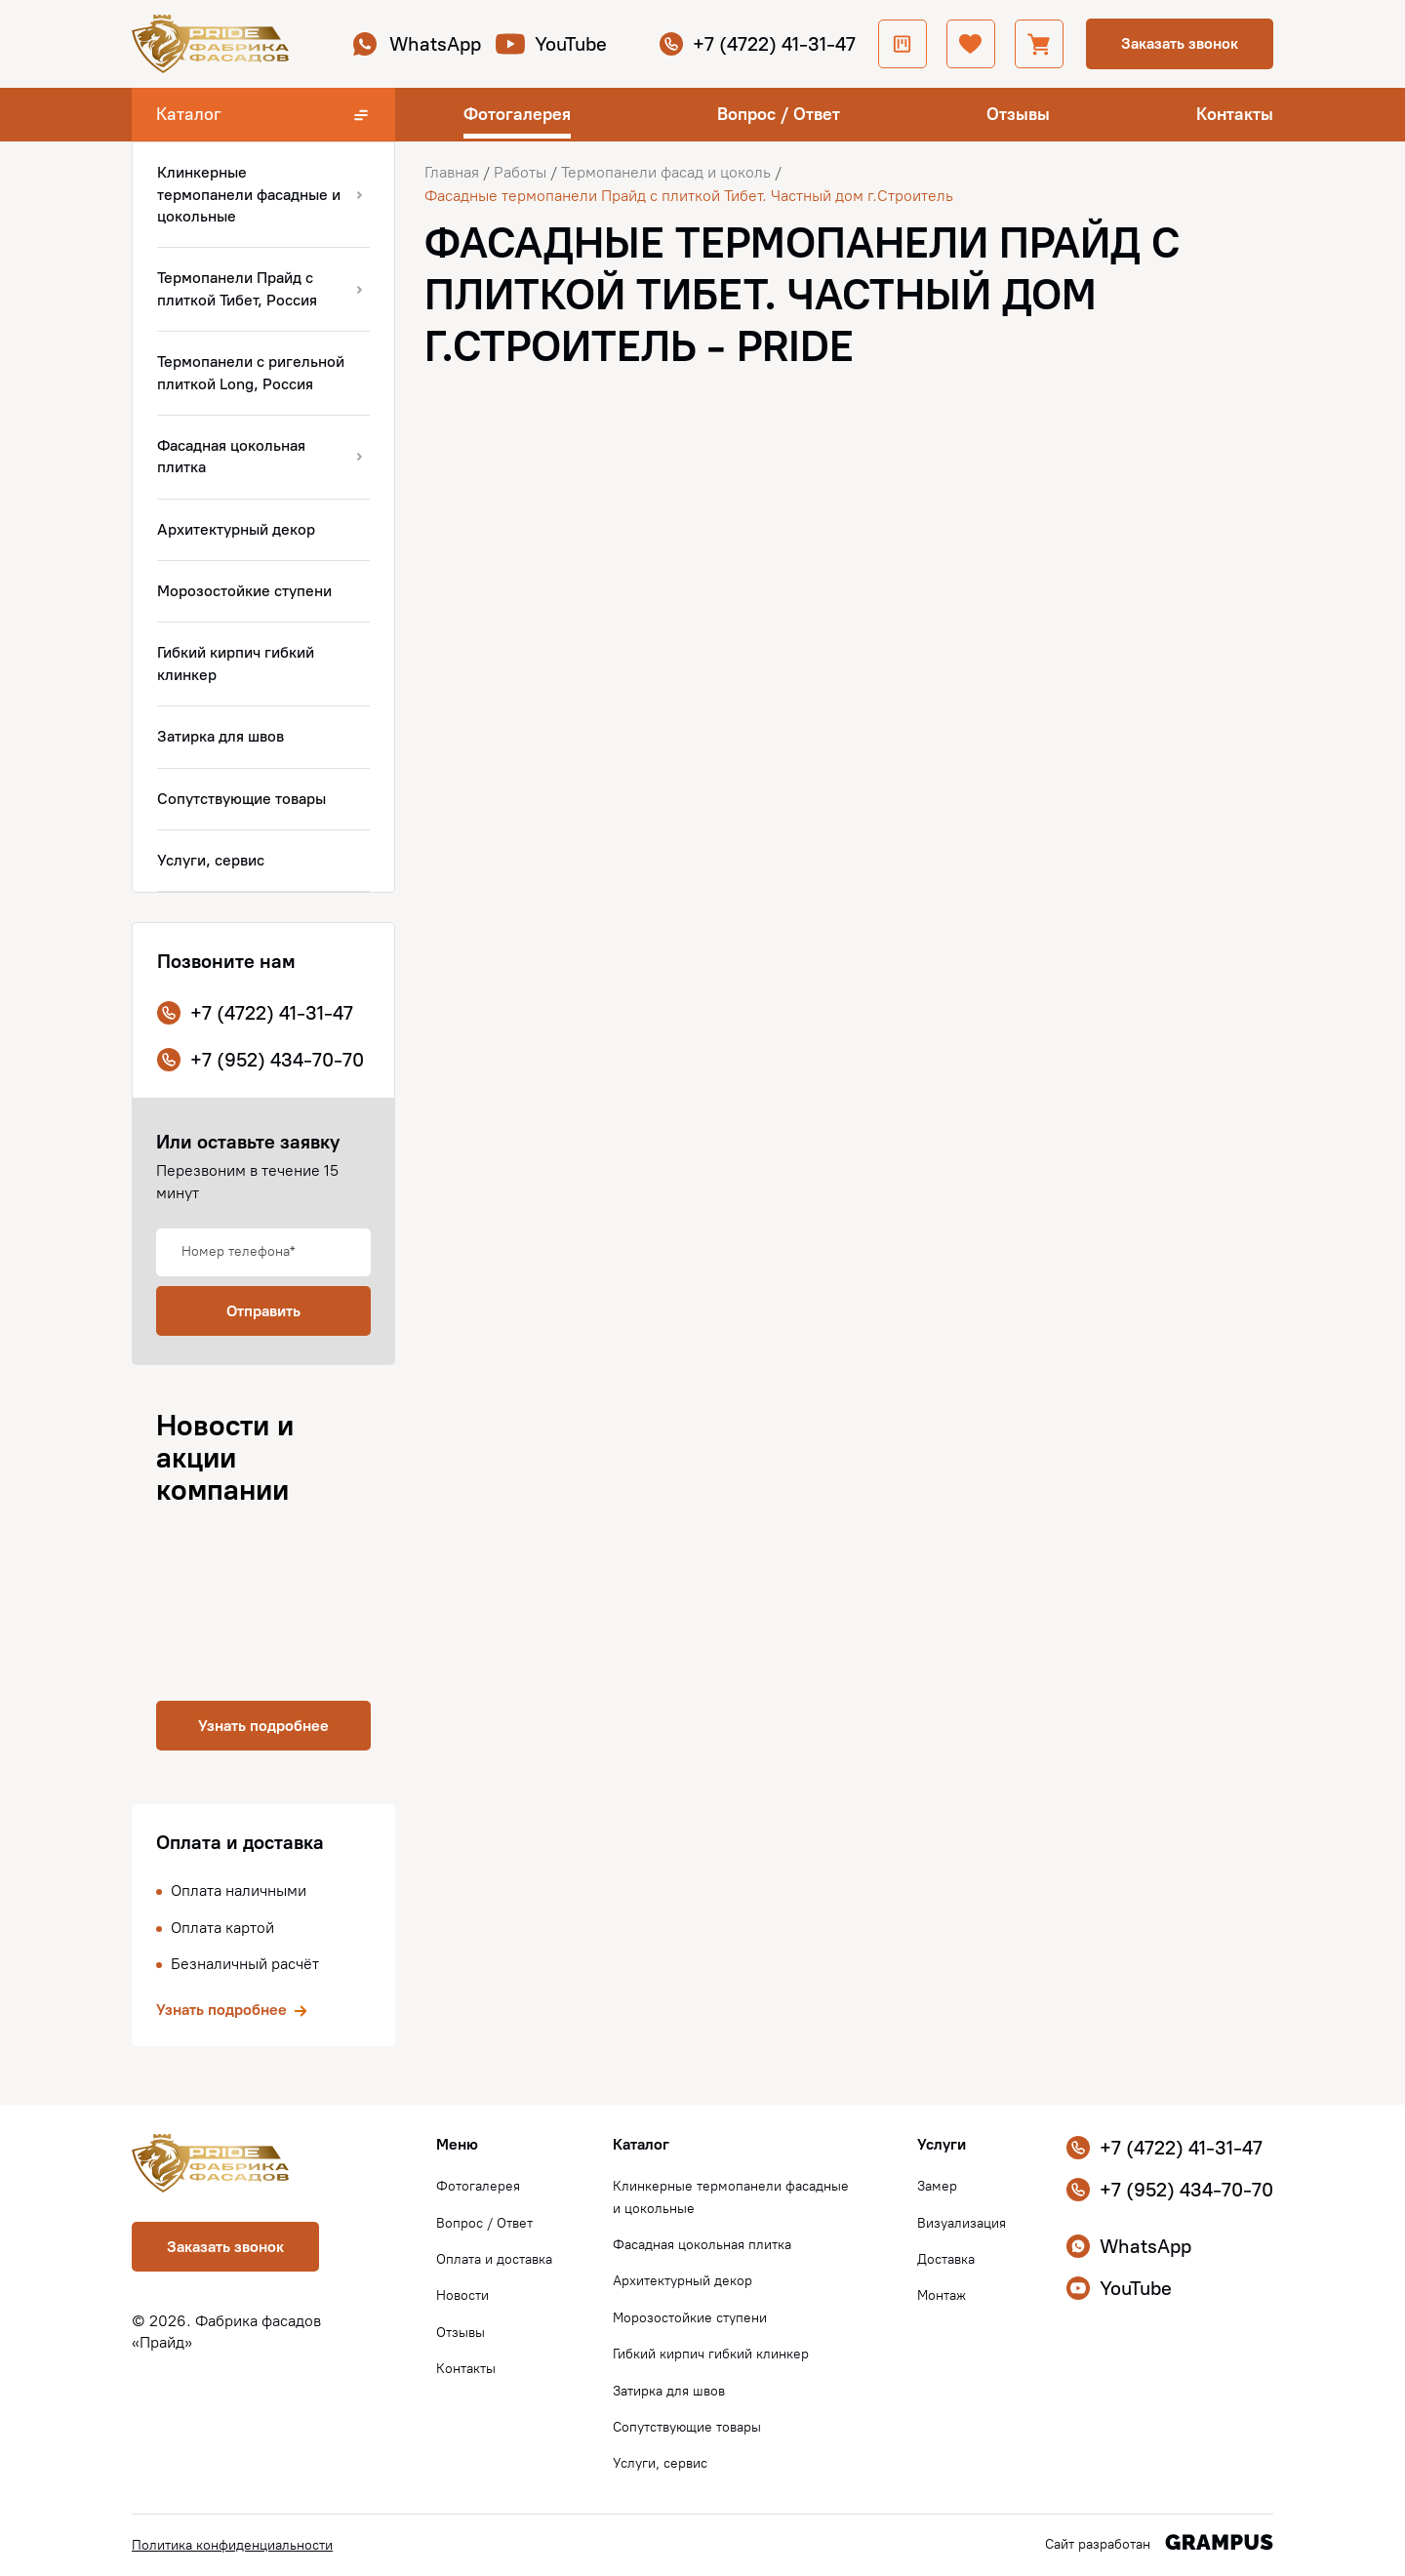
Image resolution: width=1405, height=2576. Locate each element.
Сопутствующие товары (687, 2427)
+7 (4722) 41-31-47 (758, 44)
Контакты (1234, 114)
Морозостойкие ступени (690, 2318)
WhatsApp (415, 44)
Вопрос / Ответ (778, 114)
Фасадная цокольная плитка (702, 2244)
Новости (462, 2295)
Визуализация (961, 2223)
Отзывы (1018, 114)
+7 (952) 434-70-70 (260, 1059)
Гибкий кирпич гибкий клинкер (711, 2354)
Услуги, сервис (660, 2463)
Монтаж (941, 2295)
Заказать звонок (1179, 43)
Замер (937, 2186)
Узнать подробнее (263, 1725)
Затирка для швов (669, 2391)
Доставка (946, 2259)
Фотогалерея (517, 114)
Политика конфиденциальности (232, 2545)
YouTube (551, 44)
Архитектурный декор (682, 2281)
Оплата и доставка (494, 2259)
